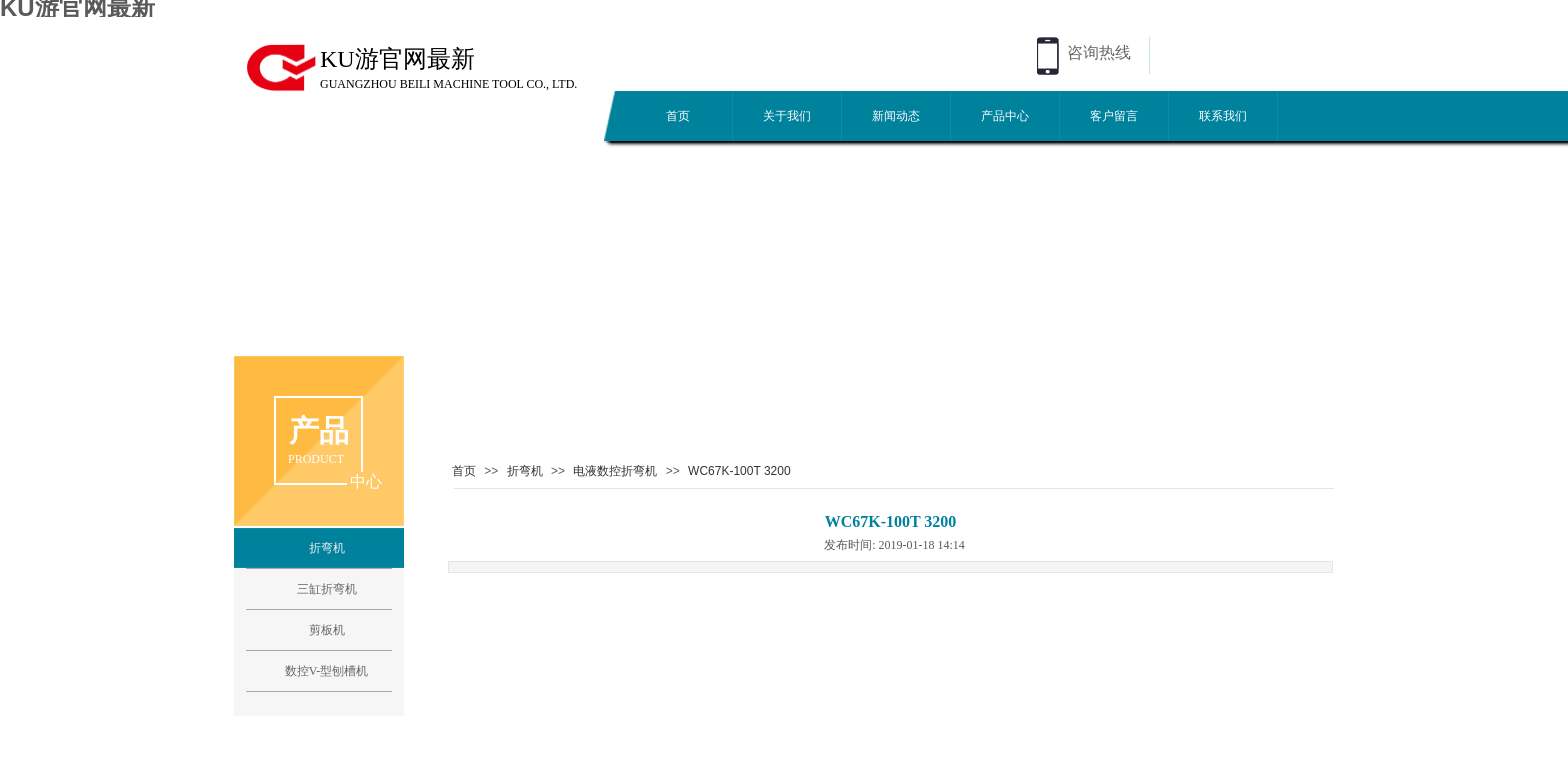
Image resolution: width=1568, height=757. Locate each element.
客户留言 (1114, 116)
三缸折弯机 (327, 589)
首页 (678, 116)
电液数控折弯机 (615, 471)
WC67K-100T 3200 (739, 471)
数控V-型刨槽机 (327, 671)
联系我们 (1223, 116)
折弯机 (525, 471)
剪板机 (327, 630)
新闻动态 (896, 116)
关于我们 (787, 116)
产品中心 (1005, 116)
